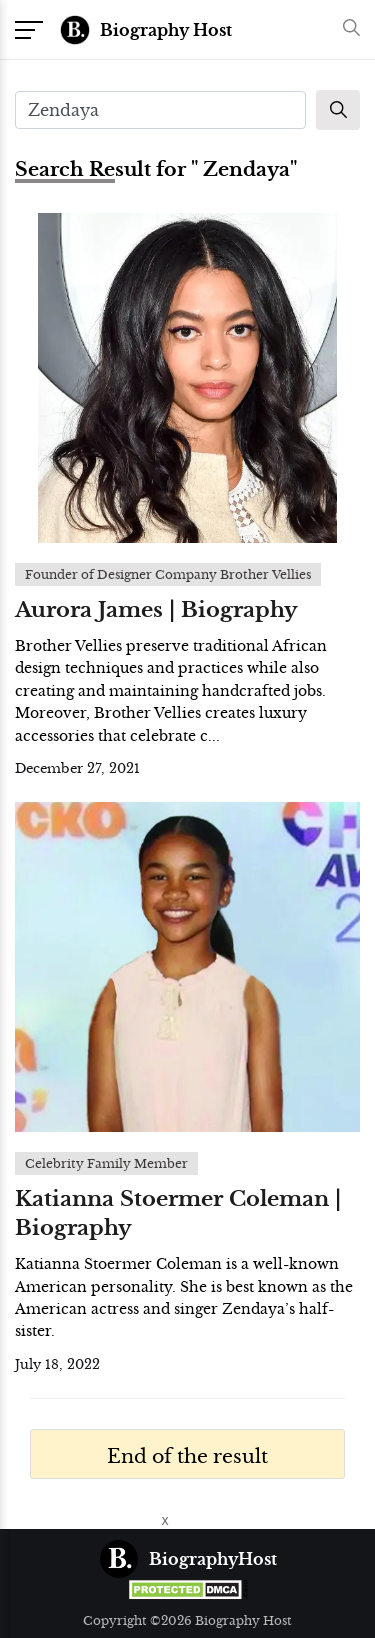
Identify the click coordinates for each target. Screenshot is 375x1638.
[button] (346, 29)
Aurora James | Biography (156, 610)
